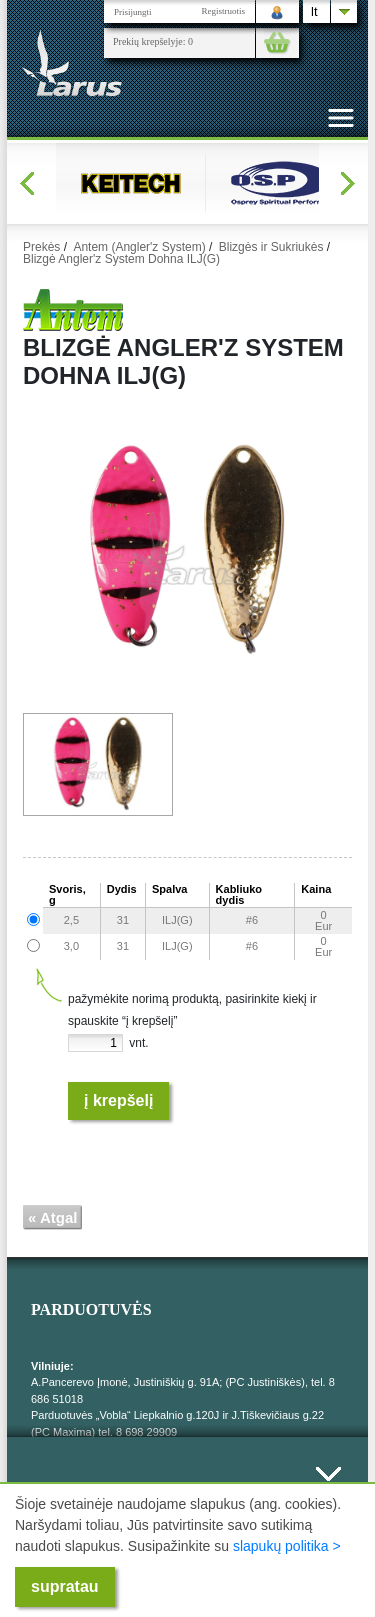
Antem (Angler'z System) (139, 247)
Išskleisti (328, 1485)
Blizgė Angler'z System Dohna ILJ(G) (121, 259)
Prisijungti (133, 12)
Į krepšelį (118, 1100)
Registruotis (223, 11)
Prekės (41, 247)
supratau (65, 1586)
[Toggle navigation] (341, 118)
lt (314, 11)
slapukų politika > (287, 1546)
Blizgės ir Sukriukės (271, 247)
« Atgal (52, 1217)
